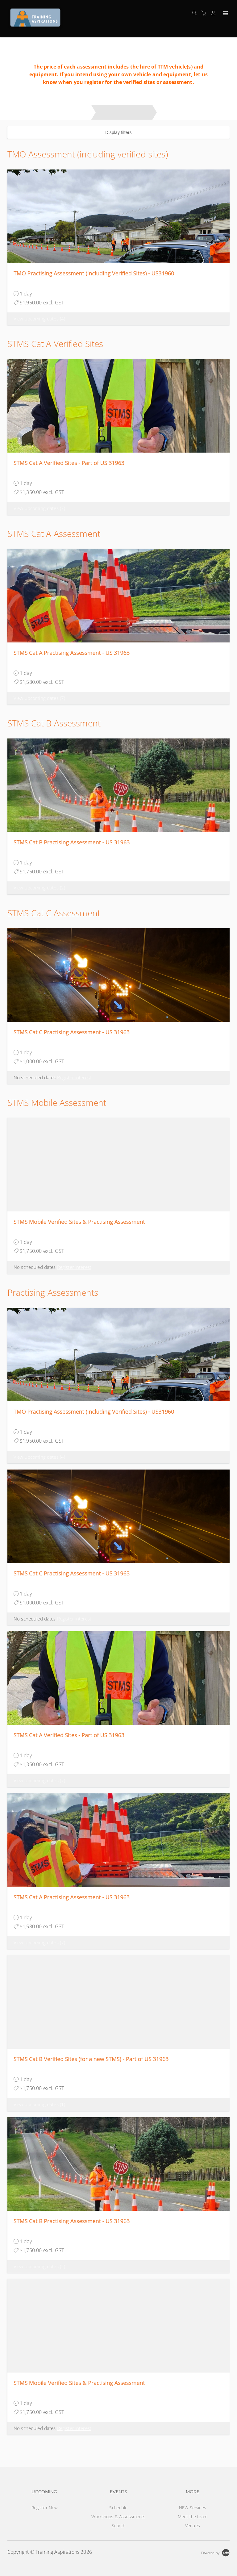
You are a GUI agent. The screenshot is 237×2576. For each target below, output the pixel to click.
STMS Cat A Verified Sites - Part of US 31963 (69, 462)
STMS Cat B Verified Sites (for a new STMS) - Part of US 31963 (91, 2059)
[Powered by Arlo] (215, 2552)
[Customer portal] (215, 13)
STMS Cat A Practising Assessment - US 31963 (72, 652)
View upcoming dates (39, 319)
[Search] (196, 13)
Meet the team (192, 2517)
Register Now (44, 2508)
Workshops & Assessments (118, 2517)
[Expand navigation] (225, 13)
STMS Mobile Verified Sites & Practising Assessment (79, 1221)
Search (118, 2525)
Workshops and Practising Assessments (47, 112)
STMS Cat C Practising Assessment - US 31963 (72, 1032)
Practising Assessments (123, 112)
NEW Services (192, 2508)
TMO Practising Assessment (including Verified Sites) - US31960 (94, 273)
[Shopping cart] (205, 13)
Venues (192, 2525)
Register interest (74, 1077)
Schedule (118, 2508)
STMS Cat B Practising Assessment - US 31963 (72, 842)
